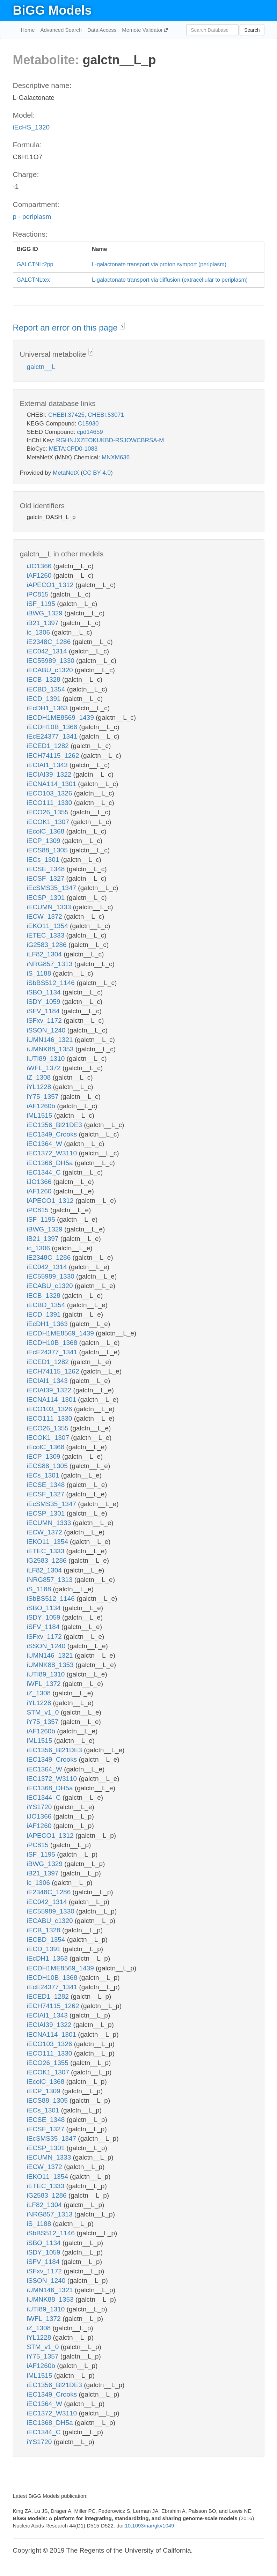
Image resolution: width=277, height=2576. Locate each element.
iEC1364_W (45, 1143)
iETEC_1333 (46, 935)
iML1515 (40, 1115)
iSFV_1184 (44, 1011)
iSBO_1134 (45, 992)
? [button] (122, 326)
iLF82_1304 (45, 954)
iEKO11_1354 (48, 926)
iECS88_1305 (48, 850)
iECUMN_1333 (50, 907)
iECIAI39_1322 (50, 774)
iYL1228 (40, 1086)
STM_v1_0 (44, 1712)
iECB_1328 (44, 679)
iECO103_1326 (50, 793)
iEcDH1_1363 (48, 708)
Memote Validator (143, 30)
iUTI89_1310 (47, 1058)
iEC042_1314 (48, 651)
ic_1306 (39, 632)
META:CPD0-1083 (73, 448)
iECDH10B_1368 (53, 727)
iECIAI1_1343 (48, 765)
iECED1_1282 (49, 745)
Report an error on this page (66, 327)
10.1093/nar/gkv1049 (149, 2526)
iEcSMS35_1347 (52, 887)
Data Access (101, 30)
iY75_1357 (43, 1096)
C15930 (88, 423)
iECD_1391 (45, 698)
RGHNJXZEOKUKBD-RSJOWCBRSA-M (110, 440)
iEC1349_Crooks (53, 1134)
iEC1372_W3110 (53, 1153)
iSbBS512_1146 (52, 982)
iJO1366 (40, 566)
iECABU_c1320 (51, 670)
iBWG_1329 (46, 613)
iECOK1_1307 (49, 822)
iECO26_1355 (49, 812)
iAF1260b (42, 1106)
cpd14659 (90, 432)
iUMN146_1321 (51, 1039)
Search (252, 30)
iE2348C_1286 (50, 641)
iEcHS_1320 (31, 127)
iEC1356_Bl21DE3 (55, 1124)
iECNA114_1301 (52, 783)
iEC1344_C (45, 1172)
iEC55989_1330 (51, 660)
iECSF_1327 (46, 878)
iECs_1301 (44, 859)
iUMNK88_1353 (51, 1049)
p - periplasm (32, 216)
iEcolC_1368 (46, 831)
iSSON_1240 (47, 1030)
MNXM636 (116, 457)
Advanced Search (61, 30)
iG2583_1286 (47, 944)
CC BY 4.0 (97, 472)
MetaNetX (66, 472)
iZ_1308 (40, 1077)
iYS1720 (40, 1807)
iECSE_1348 (47, 869)
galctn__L (41, 366)
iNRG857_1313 (50, 964)
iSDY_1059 (44, 1001)
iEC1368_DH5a (51, 1163)
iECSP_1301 (47, 897)
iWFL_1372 (45, 1068)
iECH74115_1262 (54, 755)
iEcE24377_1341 (53, 736)
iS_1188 (40, 973)
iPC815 (39, 594)
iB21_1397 (43, 623)
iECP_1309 (44, 840)
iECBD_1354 (47, 689)
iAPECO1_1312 (51, 585)
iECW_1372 (45, 916)
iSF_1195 (42, 603)
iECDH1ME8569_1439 (61, 717)
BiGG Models (52, 10)
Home (28, 30)
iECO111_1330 (50, 802)
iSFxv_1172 (45, 1020)
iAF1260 (40, 575)
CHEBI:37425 (66, 415)
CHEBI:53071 (106, 415)
